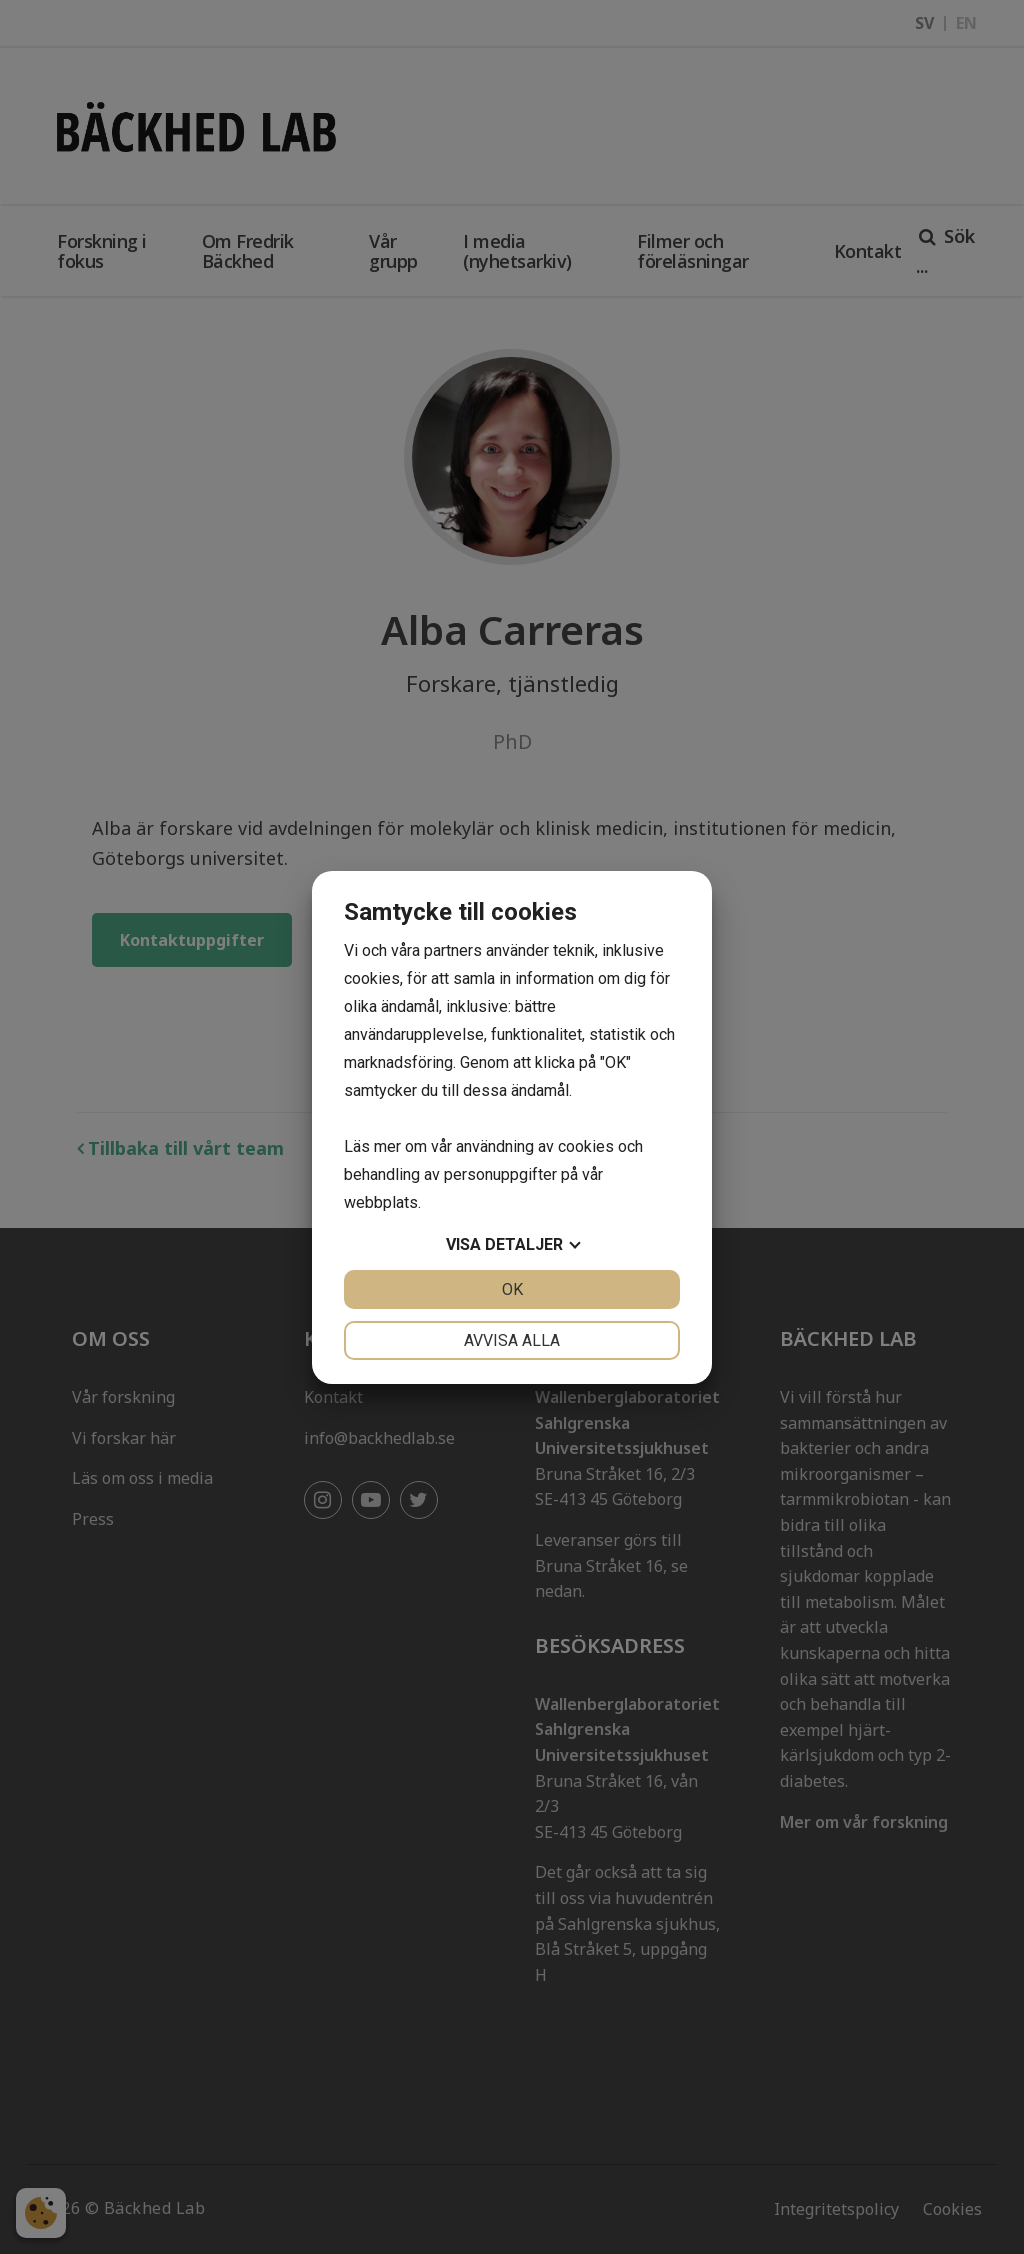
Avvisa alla (512, 1340)
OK (512, 1289)
